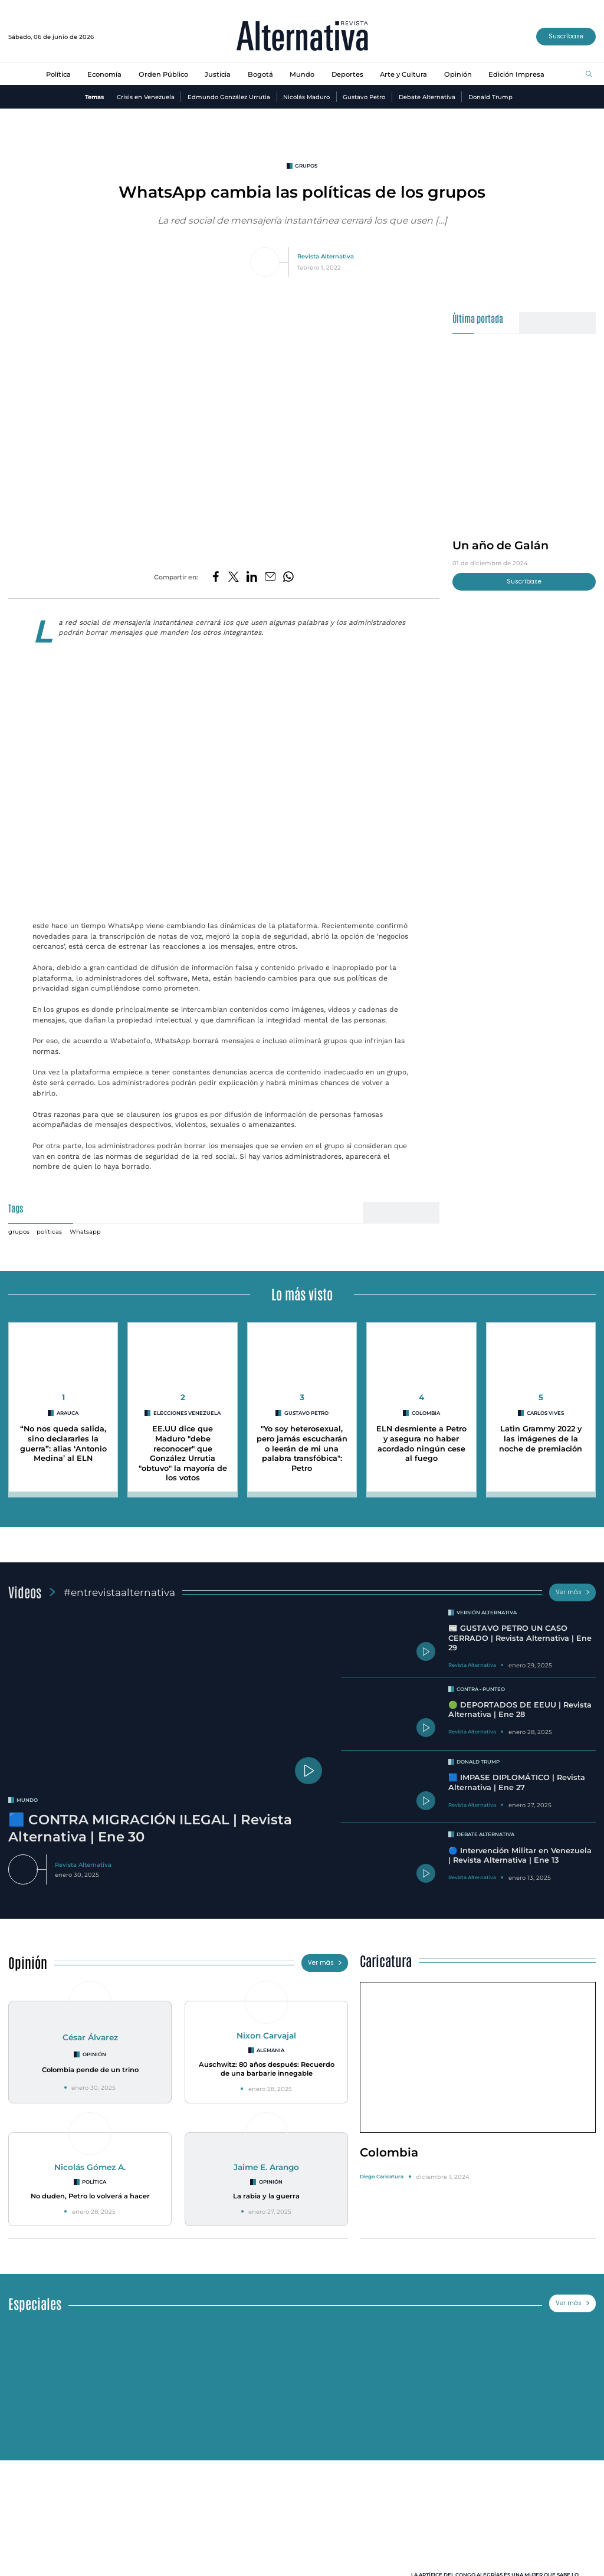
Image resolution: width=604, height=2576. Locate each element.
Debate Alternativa (427, 96)
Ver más (573, 1592)
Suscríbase (566, 36)
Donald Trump (490, 96)
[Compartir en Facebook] (216, 577)
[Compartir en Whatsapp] (288, 577)
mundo (27, 1800)
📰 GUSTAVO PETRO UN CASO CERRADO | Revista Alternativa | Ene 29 (520, 1638)
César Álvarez (90, 2037)
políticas (49, 1231)
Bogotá (260, 74)
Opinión (458, 74)
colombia (426, 1413)
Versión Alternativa (487, 1612)
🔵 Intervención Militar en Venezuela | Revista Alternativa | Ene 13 (520, 1855)
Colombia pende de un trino (90, 2070)
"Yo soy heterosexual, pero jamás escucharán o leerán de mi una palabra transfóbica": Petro (302, 1448)
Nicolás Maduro (306, 96)
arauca (67, 1413)
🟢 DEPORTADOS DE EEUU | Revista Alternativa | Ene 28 (520, 1709)
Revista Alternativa (325, 256)
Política (58, 74)
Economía (104, 74)
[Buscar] (589, 74)
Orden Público (163, 74)
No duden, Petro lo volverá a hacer (90, 2196)
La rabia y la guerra (266, 2196)
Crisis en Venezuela (146, 96)
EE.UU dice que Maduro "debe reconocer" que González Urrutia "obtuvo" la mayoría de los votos (183, 1453)
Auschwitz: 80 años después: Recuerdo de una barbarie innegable (266, 2068)
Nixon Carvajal (266, 2035)
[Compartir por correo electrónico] (270, 577)
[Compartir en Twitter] (233, 577)
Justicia (218, 74)
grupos (306, 166)
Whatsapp (85, 1231)
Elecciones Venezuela (187, 1413)
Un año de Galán (500, 545)
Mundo (302, 74)
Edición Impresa (516, 74)
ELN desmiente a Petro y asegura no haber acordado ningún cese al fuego (421, 1443)
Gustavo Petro (364, 96)
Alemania (270, 2050)
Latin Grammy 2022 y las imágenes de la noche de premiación (540, 1438)
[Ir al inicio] (302, 37)
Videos (24, 1591)
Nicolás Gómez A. (90, 2167)
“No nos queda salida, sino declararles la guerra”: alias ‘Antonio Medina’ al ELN (63, 1443)
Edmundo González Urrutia (229, 96)
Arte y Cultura (403, 74)
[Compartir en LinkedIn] (252, 577)
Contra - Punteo (481, 1689)
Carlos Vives (545, 1413)
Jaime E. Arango (266, 2167)
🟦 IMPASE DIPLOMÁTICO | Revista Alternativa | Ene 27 (516, 1782)
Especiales (34, 2303)
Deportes (347, 74)
